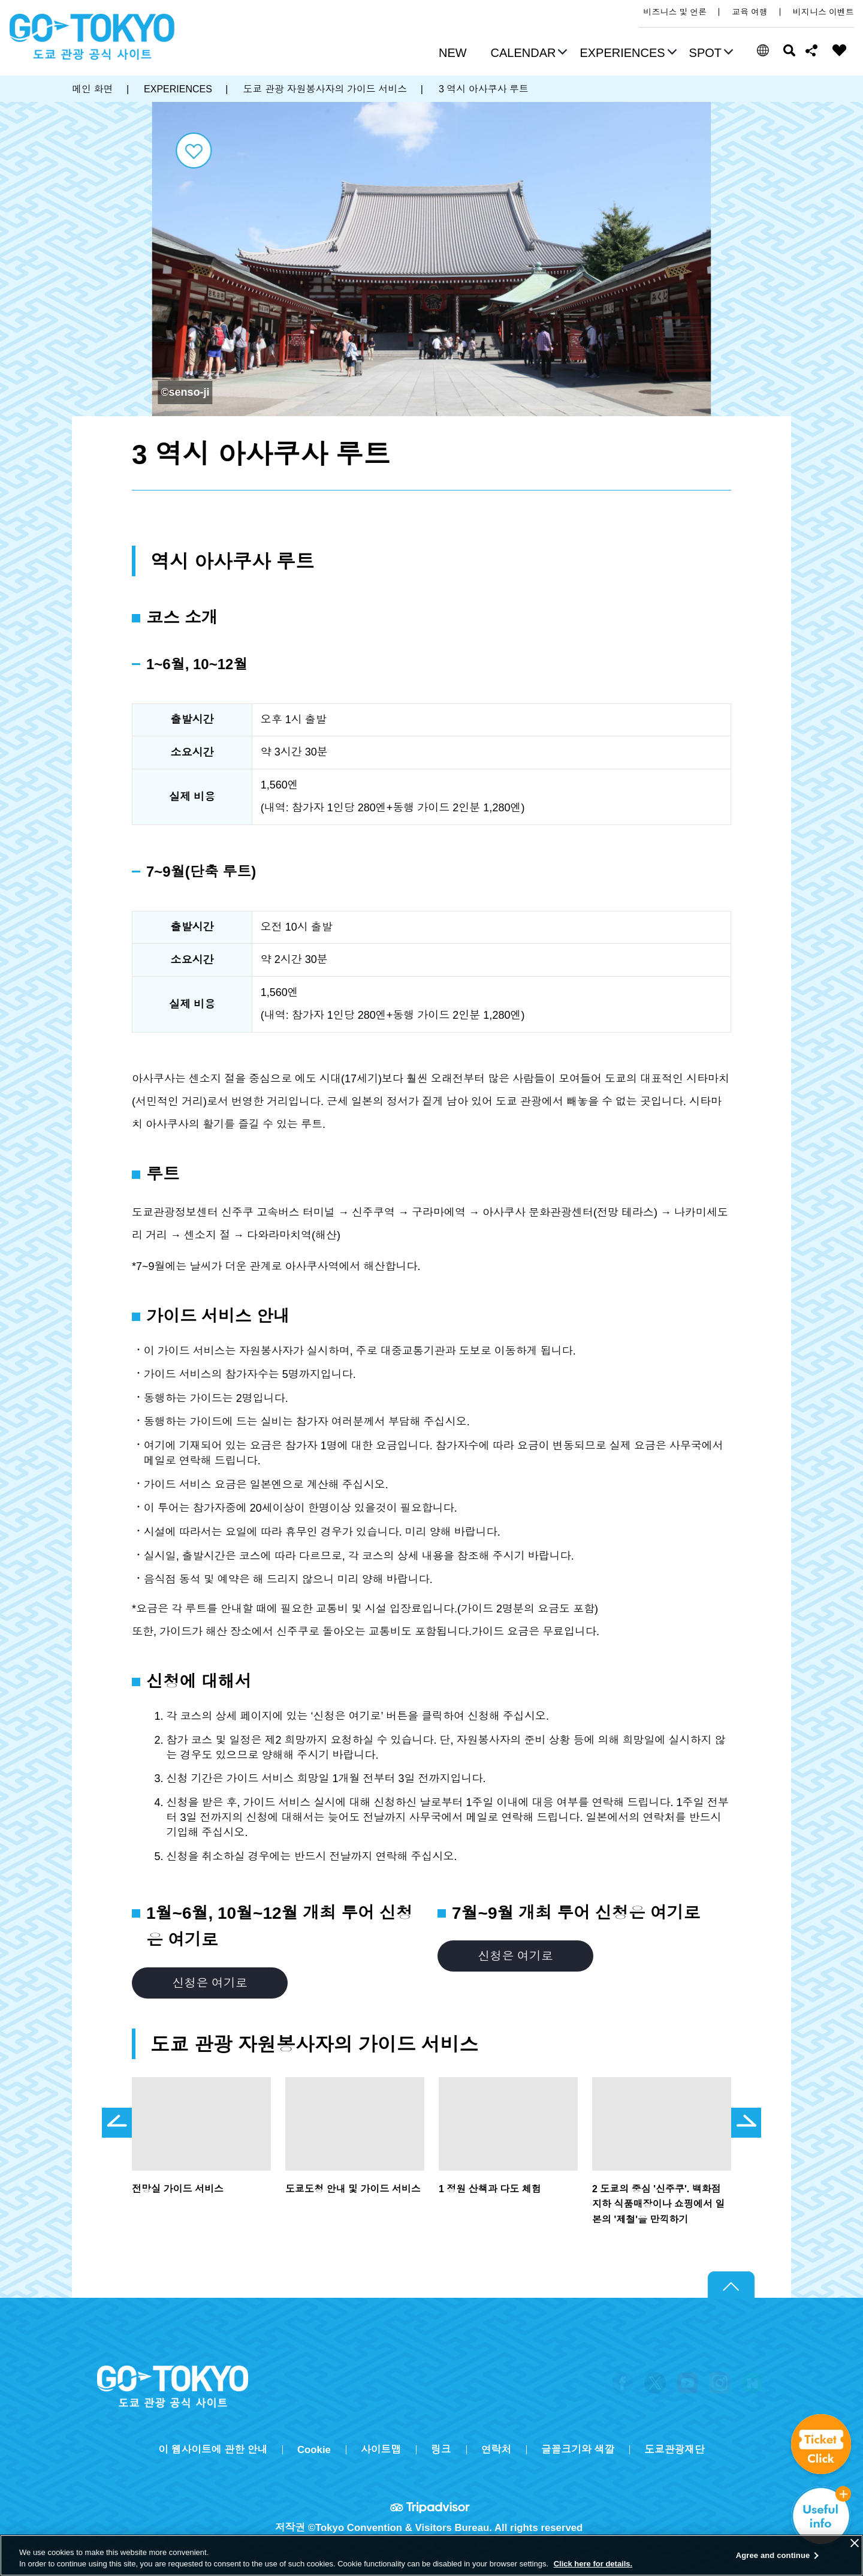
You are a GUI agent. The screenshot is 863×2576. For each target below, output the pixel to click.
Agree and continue (773, 2555)
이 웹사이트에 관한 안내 (212, 2449)
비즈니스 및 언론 (675, 12)
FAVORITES (839, 50)
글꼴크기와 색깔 (577, 2449)
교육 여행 (750, 12)
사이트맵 (381, 2449)
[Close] (854, 2543)
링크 (441, 2449)
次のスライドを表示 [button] (746, 2123)
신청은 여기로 (209, 1983)
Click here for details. (593, 2563)
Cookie (314, 2449)
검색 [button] (789, 50)
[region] (431, 2555)
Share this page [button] (811, 50)
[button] (527, 54)
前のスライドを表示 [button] (117, 2123)
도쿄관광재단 (674, 2449)
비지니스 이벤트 (823, 12)
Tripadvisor (431, 2507)
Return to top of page (731, 2285)
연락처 (496, 2449)
